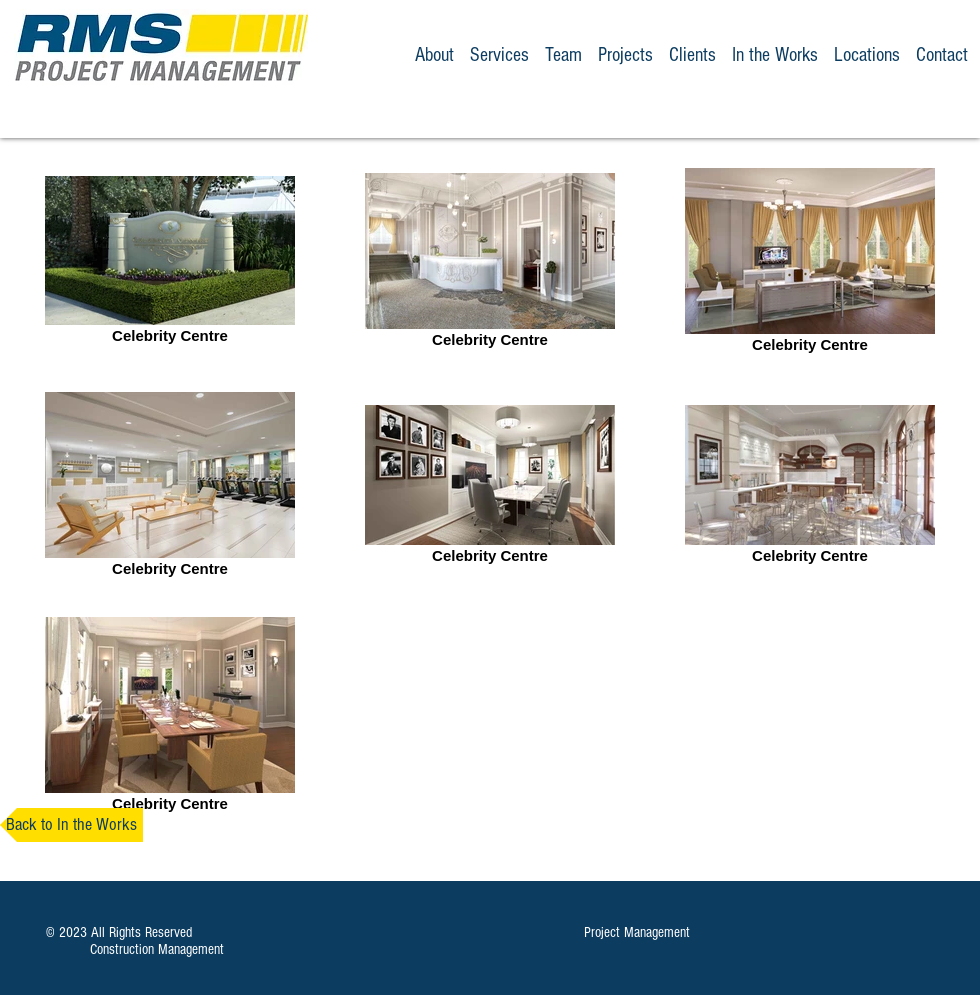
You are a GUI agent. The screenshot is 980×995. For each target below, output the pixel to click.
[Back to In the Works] (71, 825)
